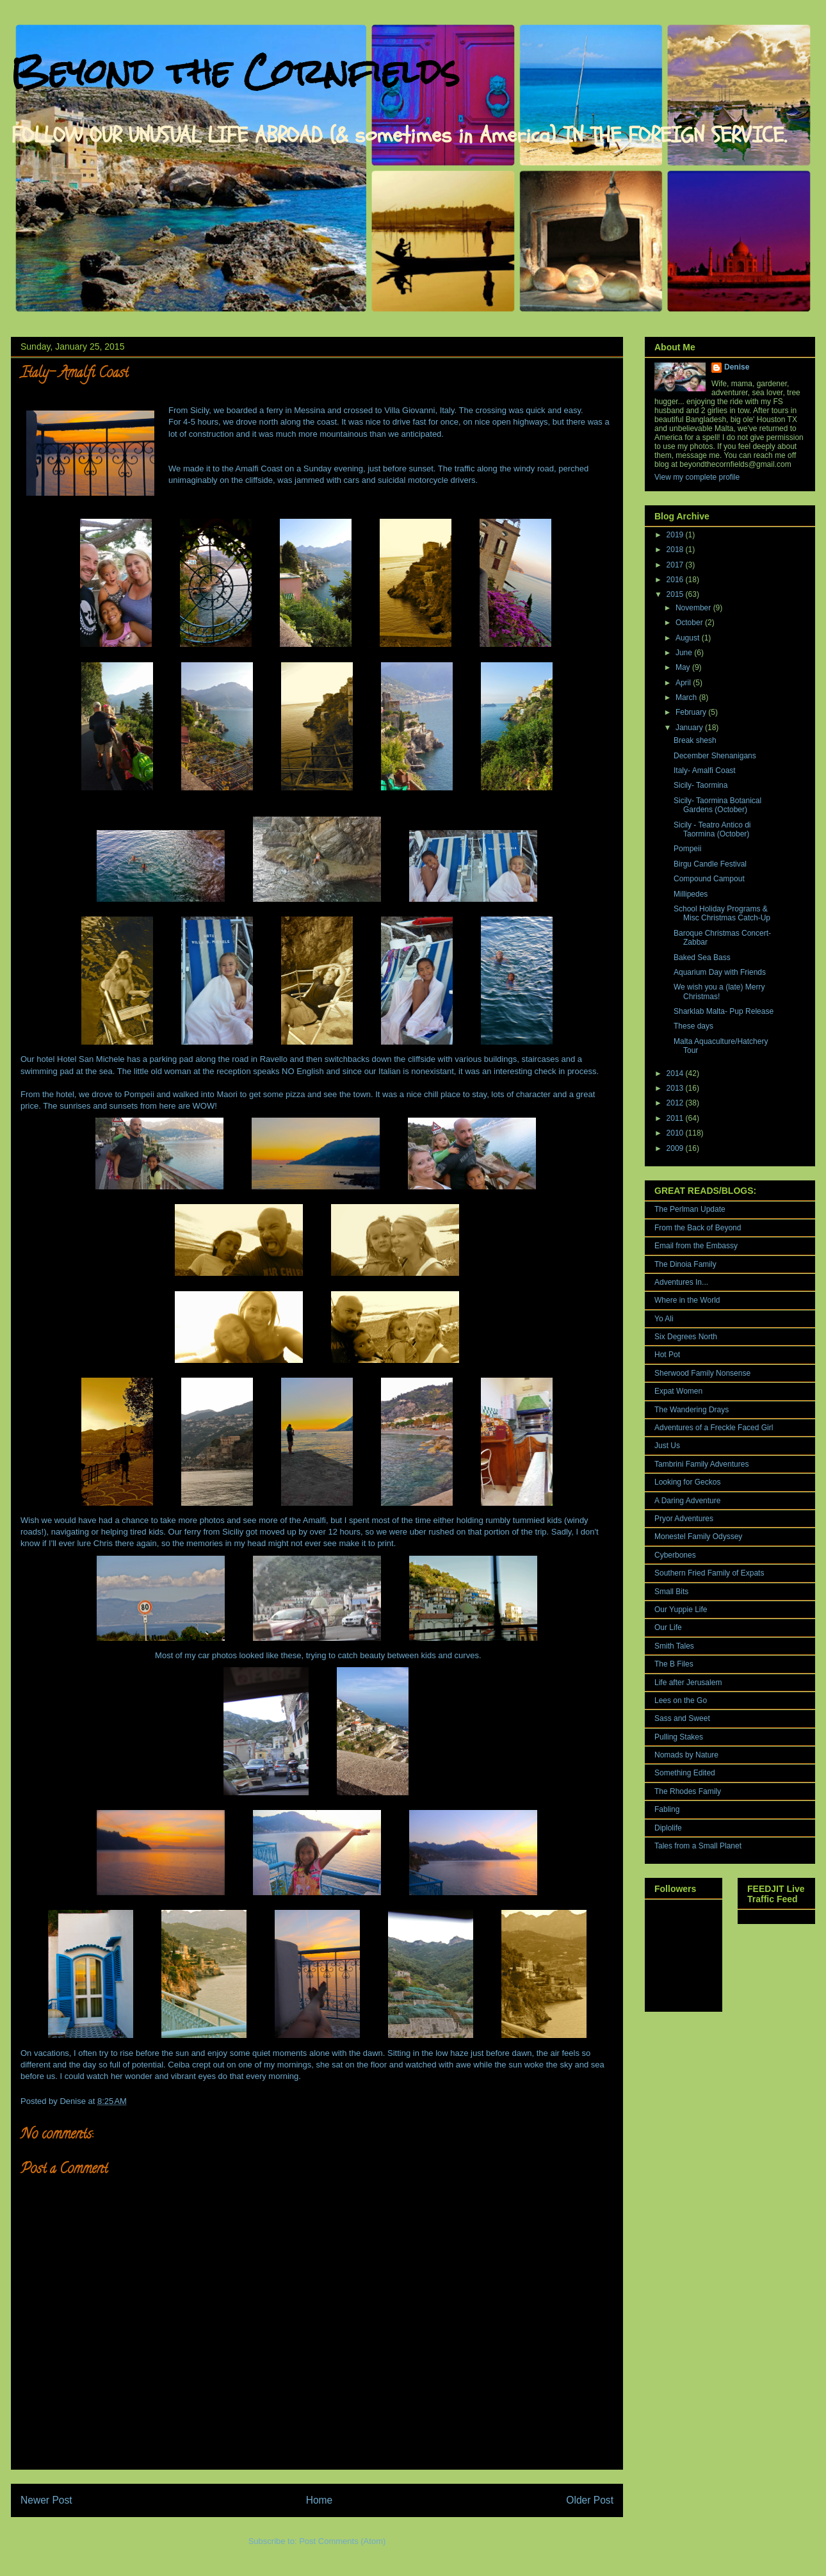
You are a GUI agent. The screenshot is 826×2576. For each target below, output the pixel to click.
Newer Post (46, 2500)
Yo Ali (664, 1318)
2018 (676, 549)
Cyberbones (675, 1555)
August (689, 637)
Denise (736, 367)
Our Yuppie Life (681, 1609)
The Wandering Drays (691, 1409)
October (690, 622)
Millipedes (691, 894)
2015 (676, 594)
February (692, 712)
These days (693, 1026)
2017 (676, 564)
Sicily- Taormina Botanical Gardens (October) (717, 805)
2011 (676, 1118)
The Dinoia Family (685, 1264)
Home (319, 2500)
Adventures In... (681, 1282)
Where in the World (687, 1300)
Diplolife (668, 1827)
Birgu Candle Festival (710, 864)
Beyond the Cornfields (235, 71)
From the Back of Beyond (697, 1227)
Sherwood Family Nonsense (702, 1373)
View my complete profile (697, 477)
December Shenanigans (715, 755)
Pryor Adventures (683, 1518)
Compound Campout (709, 878)
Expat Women (678, 1391)
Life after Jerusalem (688, 1682)
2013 (676, 1088)
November (694, 607)
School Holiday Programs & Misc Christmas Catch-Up (722, 913)
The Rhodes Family (687, 1791)
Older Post (589, 2500)
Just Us (667, 1445)
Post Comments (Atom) (342, 2541)
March (687, 697)
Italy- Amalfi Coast (705, 770)
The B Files (673, 1663)
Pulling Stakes (678, 1736)
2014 (676, 1073)
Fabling (666, 1809)
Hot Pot (667, 1354)
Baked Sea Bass (702, 957)
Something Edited (684, 1772)
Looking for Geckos (687, 1482)
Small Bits (671, 1591)
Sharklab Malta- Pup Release (723, 1011)
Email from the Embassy (696, 1245)
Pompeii (139, 1094)
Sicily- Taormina (700, 785)
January (690, 727)
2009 (676, 1148)
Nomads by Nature (686, 1754)
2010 (676, 1133)
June (685, 652)
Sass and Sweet (682, 1718)
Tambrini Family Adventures (701, 1464)
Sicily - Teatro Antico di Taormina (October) (712, 829)
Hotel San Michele (91, 1059)
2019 (676, 534)
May (684, 667)
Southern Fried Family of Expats (709, 1573)
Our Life (668, 1627)
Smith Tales (674, 1646)
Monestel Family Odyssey (698, 1536)
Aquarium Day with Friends (720, 972)
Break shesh (695, 740)
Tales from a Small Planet (697, 1845)
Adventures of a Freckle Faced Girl (713, 1427)
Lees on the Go (680, 1700)
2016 (676, 579)
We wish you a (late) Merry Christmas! (719, 991)
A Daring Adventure (687, 1500)
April (684, 682)
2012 (676, 1102)
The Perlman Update (689, 1209)
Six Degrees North (685, 1336)
